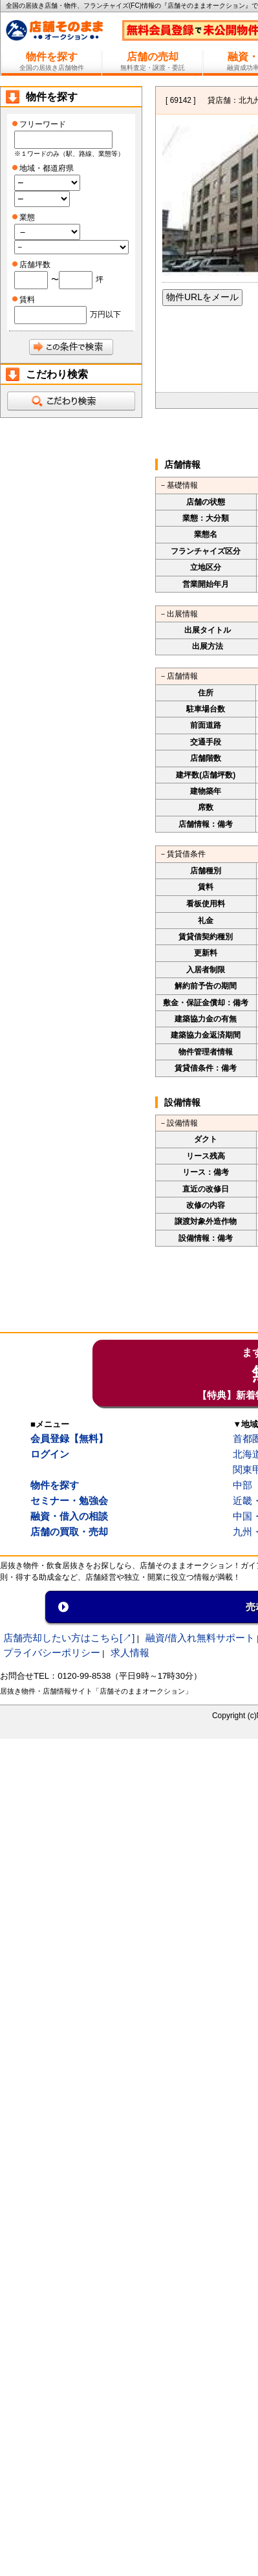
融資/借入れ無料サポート (200, 1637)
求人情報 (130, 1652)
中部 (242, 1484)
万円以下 (105, 314)
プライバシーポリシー (51, 1652)
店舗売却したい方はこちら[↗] (68, 1637)
